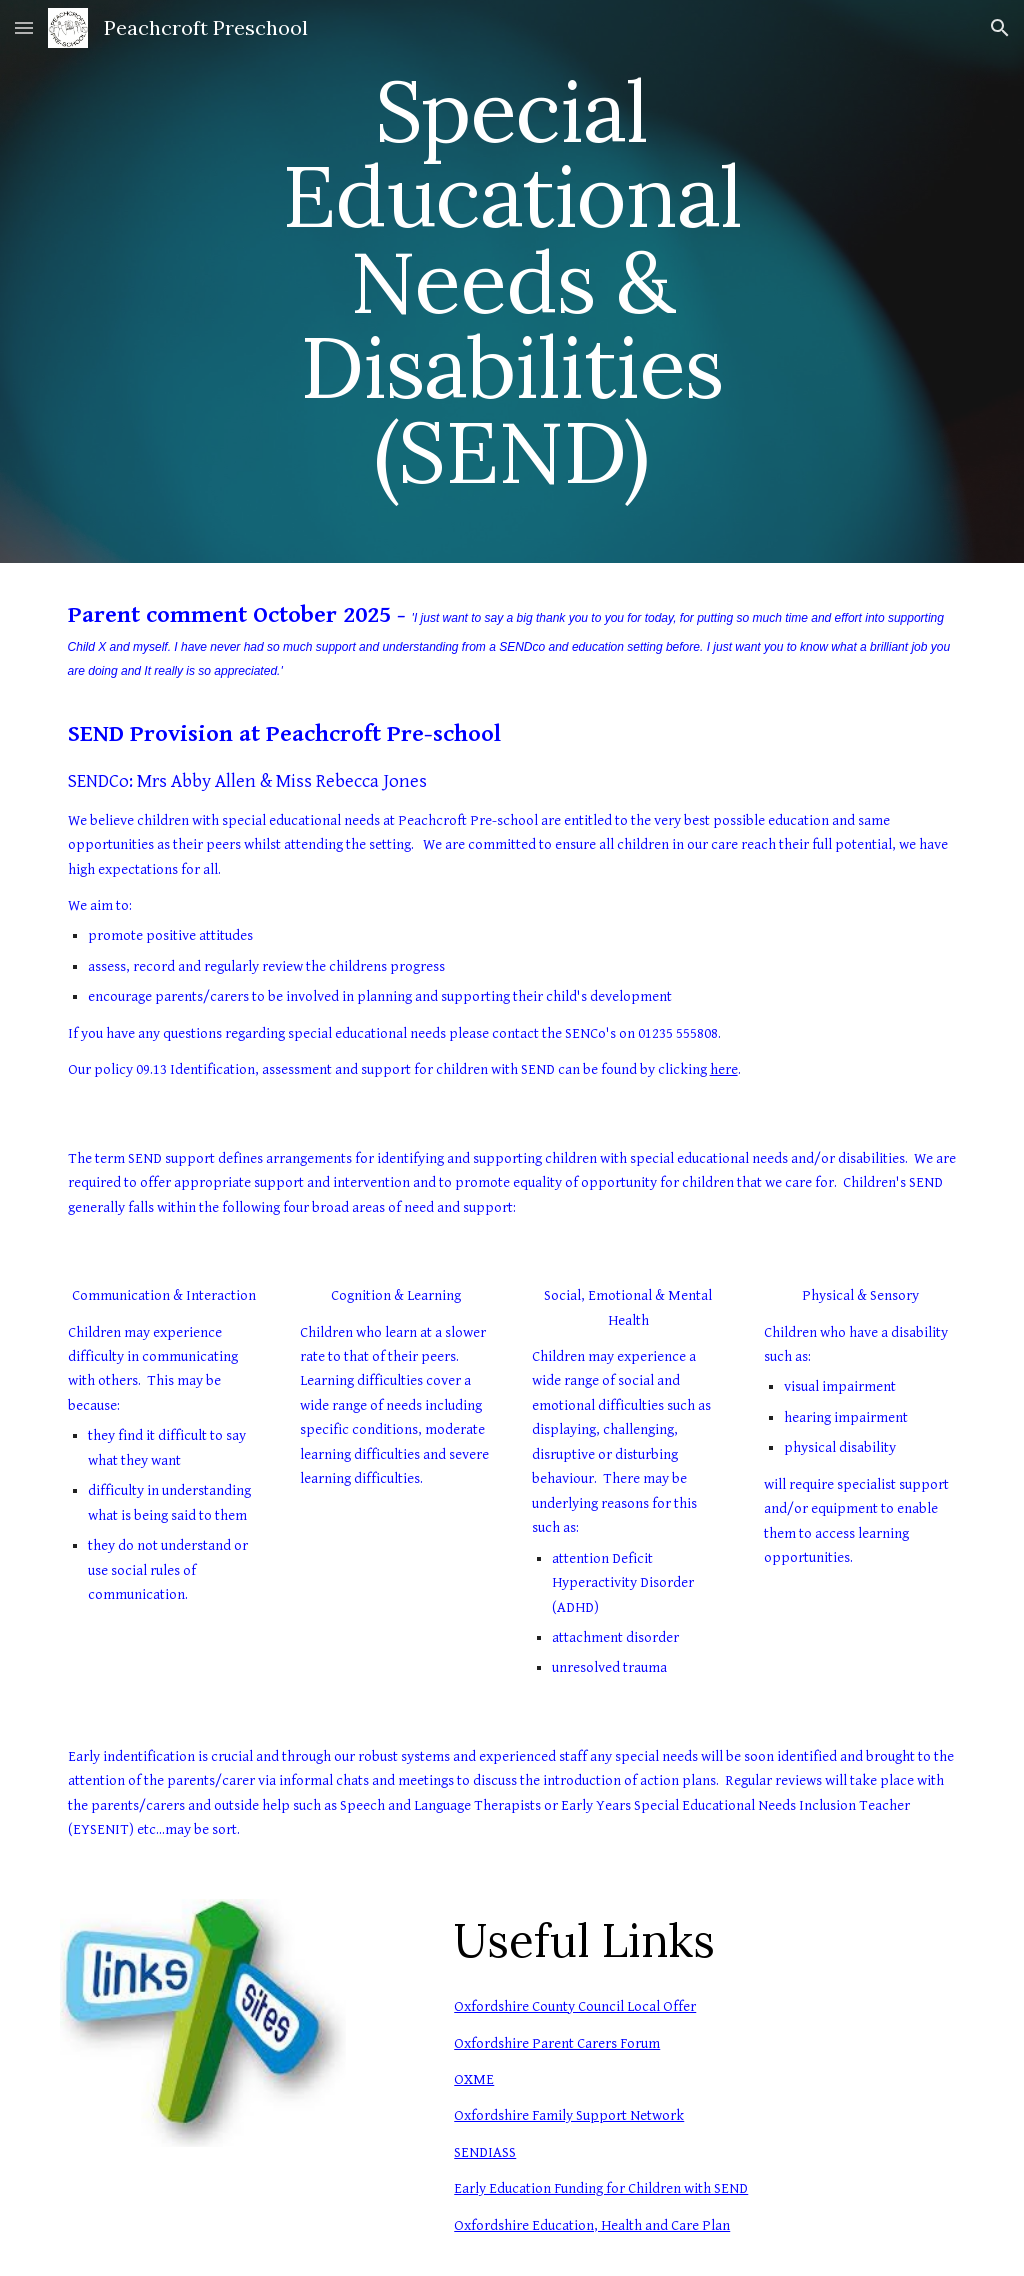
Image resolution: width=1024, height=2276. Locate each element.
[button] (24, 27)
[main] (511, 281)
